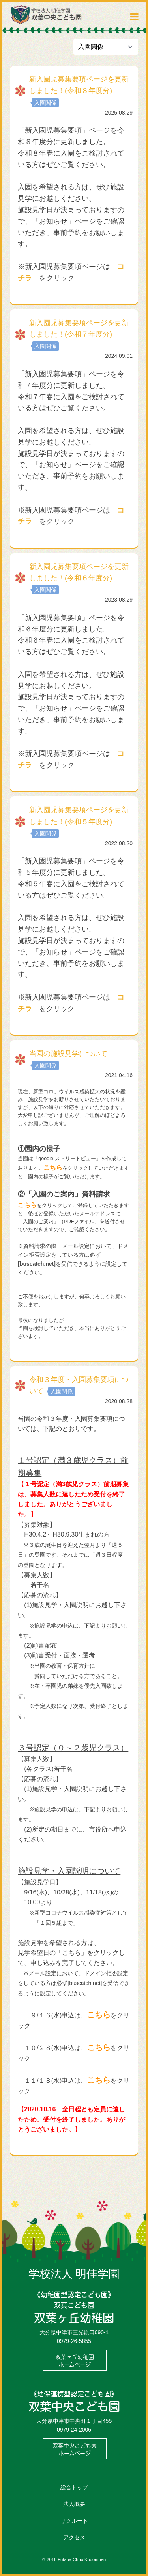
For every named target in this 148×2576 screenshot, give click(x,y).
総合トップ (74, 2487)
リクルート (74, 2521)
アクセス (74, 2537)
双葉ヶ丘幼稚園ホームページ (74, 2361)
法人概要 (74, 2504)
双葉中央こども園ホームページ (74, 2449)
